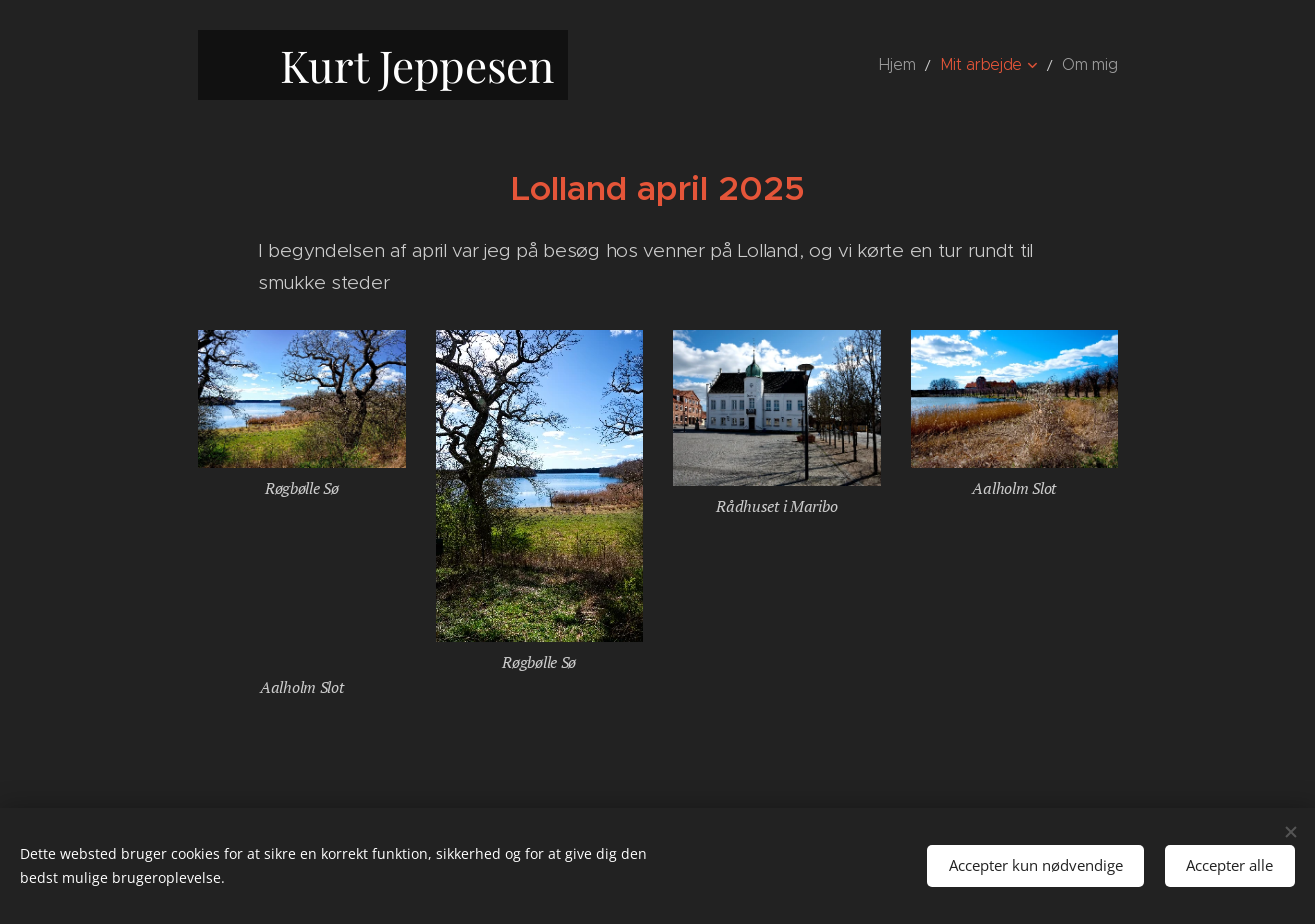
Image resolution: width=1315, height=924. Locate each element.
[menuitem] (918, 65)
